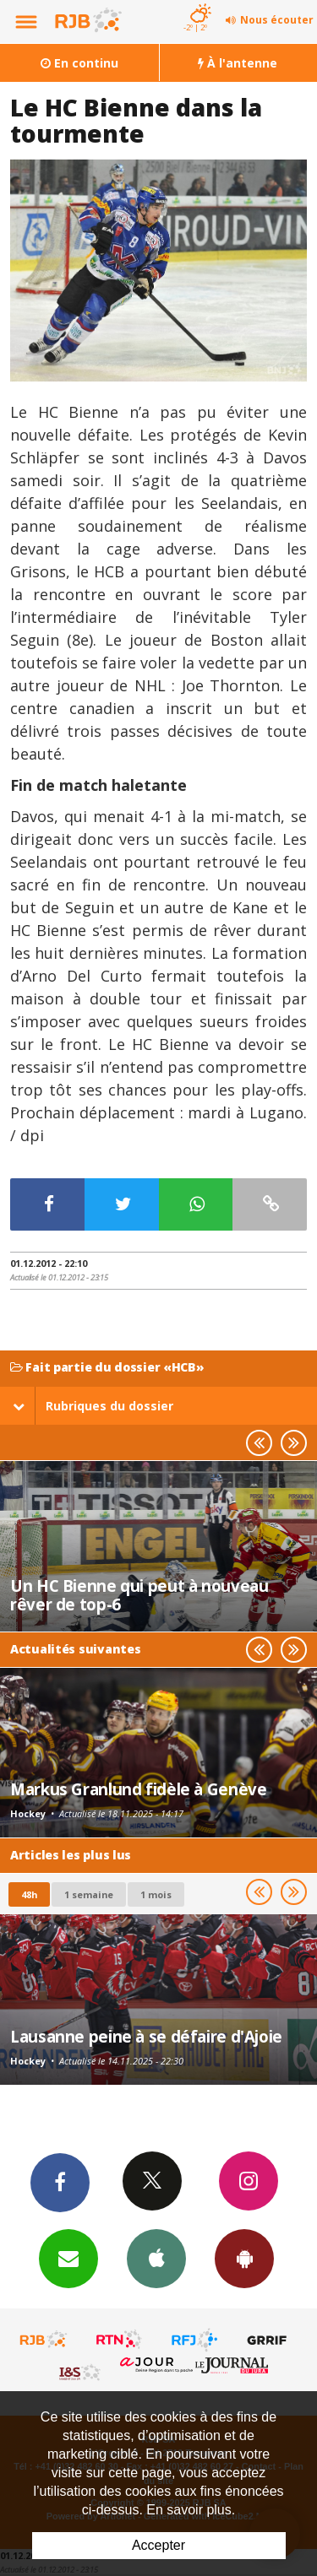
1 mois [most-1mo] (156, 1894)
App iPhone (156, 2257)
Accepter (158, 2545)
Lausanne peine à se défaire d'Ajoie (146, 2036)
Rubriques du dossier (93, 1406)
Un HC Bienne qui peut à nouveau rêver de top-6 (139, 1595)
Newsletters (68, 2257)
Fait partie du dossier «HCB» (107, 1368)
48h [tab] (29, 1894)
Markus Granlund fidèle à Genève (138, 1788)
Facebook (60, 2182)
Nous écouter (277, 20)
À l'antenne (237, 63)
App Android (244, 2257)
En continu (79, 63)
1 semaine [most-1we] (88, 1894)
